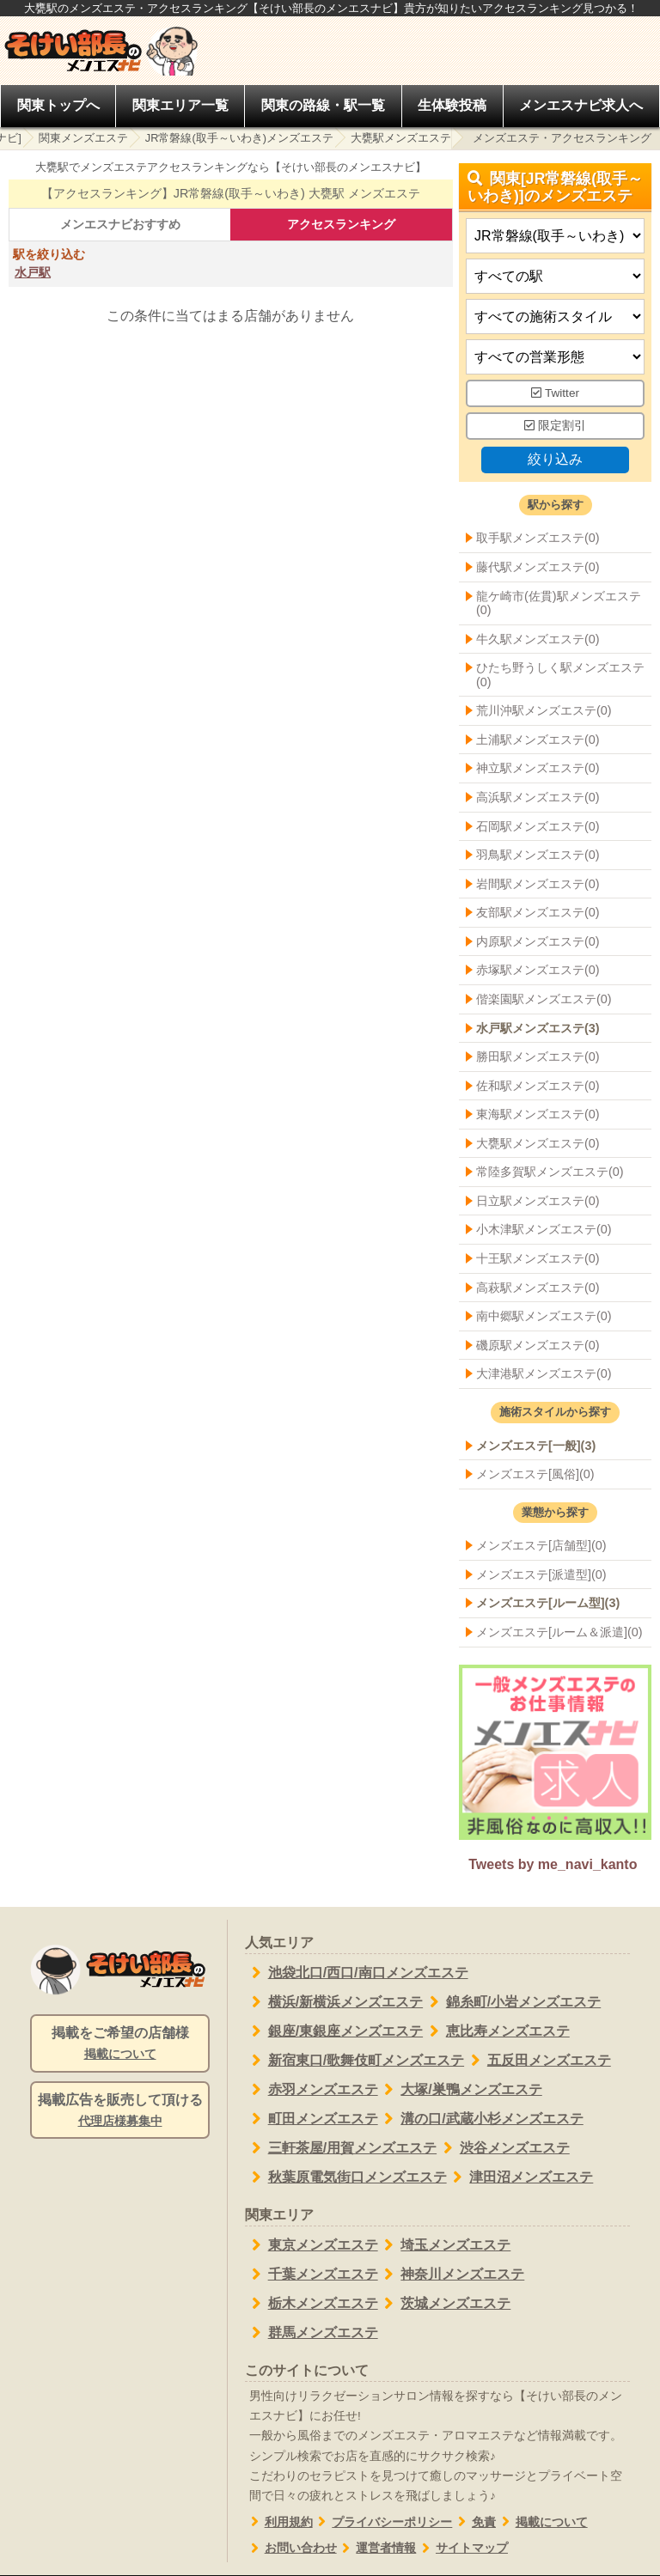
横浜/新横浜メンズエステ (334, 2002)
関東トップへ (58, 105)
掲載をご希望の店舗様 (120, 2044)
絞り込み (555, 459)
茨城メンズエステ (444, 2303)
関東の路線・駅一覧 (323, 105)
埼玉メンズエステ (444, 2245)
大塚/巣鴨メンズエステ (460, 2090)
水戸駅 (33, 272)
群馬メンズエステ (311, 2333)
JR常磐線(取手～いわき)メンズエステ (239, 137)
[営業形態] (555, 357)
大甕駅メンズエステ (401, 137)
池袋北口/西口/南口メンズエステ (356, 1973)
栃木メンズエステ (311, 2303)
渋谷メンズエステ (503, 2148)
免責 (474, 2522)
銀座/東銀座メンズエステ (334, 2031)
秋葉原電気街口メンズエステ (346, 2177)
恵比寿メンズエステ (496, 2031)
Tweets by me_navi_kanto (552, 1864)
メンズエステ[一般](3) (536, 1445)
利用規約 (279, 2522)
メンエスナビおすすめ (120, 224)
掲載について (542, 2522)
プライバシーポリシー (383, 2522)
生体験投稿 (452, 105)
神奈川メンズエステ (451, 2274)
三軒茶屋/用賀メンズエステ (341, 2148)
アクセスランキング (341, 224)
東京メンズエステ (311, 2245)
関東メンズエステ (83, 137)
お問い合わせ (291, 2548)
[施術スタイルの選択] (555, 317)
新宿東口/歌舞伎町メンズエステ (354, 2060)
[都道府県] (555, 236)
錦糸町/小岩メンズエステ (512, 2002)
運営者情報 (377, 2548)
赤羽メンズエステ (311, 2090)
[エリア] (555, 277)
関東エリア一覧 (180, 105)
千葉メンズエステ (311, 2274)
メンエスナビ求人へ (581, 105)
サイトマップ (462, 2548)
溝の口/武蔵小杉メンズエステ (481, 2119)
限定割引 (555, 425)
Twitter (555, 393)
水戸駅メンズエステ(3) (538, 1028)
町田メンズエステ (311, 2119)
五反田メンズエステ (537, 2060)
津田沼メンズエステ (520, 2177)
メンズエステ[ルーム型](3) (548, 1604)
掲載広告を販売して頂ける (120, 2111)
